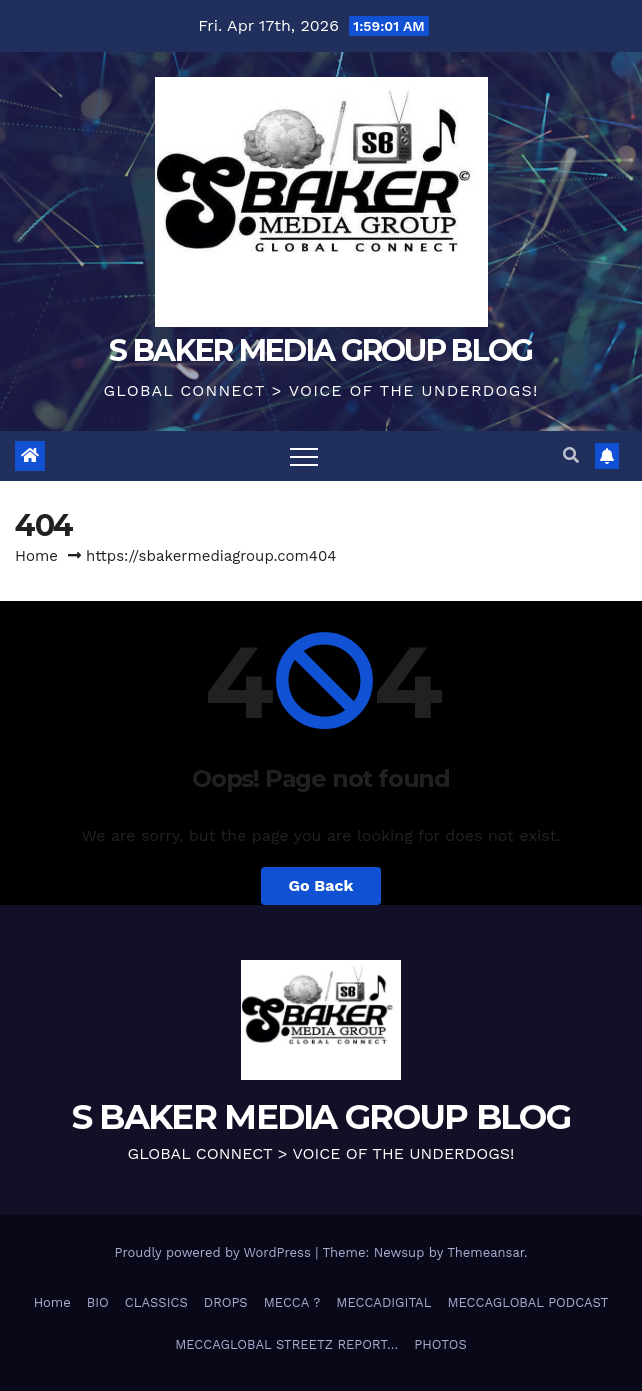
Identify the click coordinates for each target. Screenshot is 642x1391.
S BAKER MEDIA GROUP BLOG (320, 350)
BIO (98, 1302)
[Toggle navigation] (304, 456)
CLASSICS (156, 1302)
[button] (571, 455)
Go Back (321, 885)
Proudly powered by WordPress (214, 1252)
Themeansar (485, 1252)
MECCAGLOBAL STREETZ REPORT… (286, 1344)
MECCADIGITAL (383, 1302)
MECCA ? (292, 1302)
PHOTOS (440, 1344)
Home (36, 556)
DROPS (226, 1302)
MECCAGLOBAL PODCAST (527, 1302)
